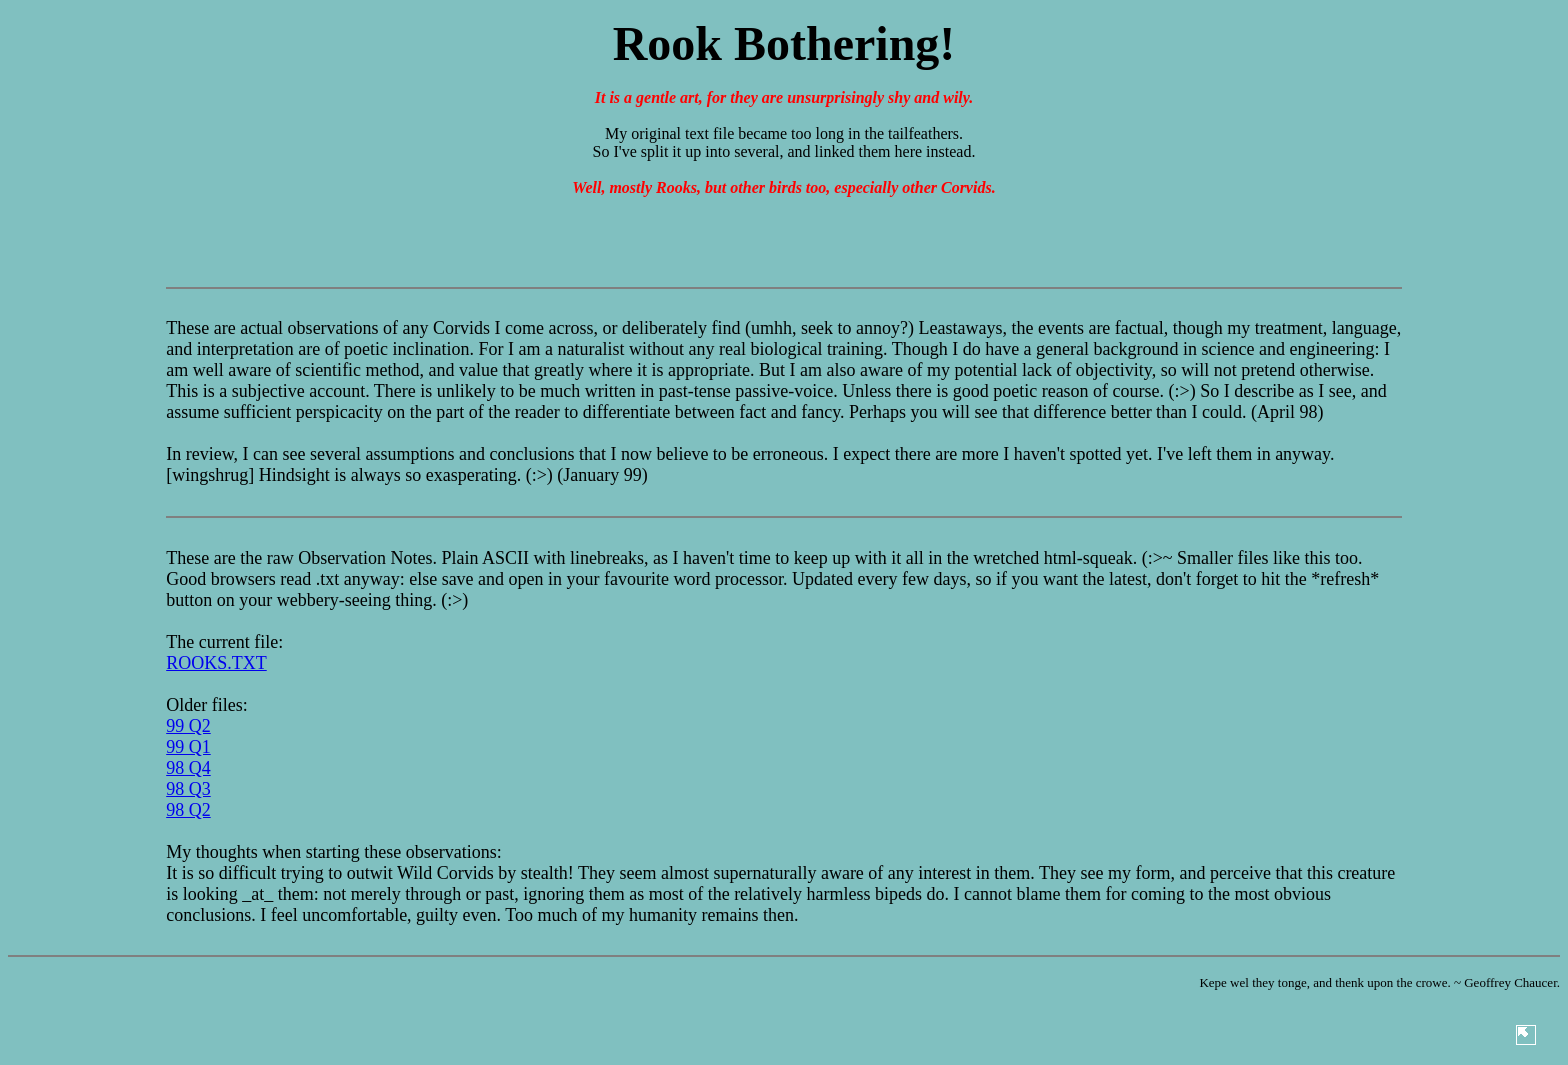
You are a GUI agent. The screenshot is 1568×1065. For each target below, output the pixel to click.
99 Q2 (188, 726)
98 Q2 (188, 810)
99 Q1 (188, 747)
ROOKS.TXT (216, 663)
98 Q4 (188, 768)
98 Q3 (188, 789)
